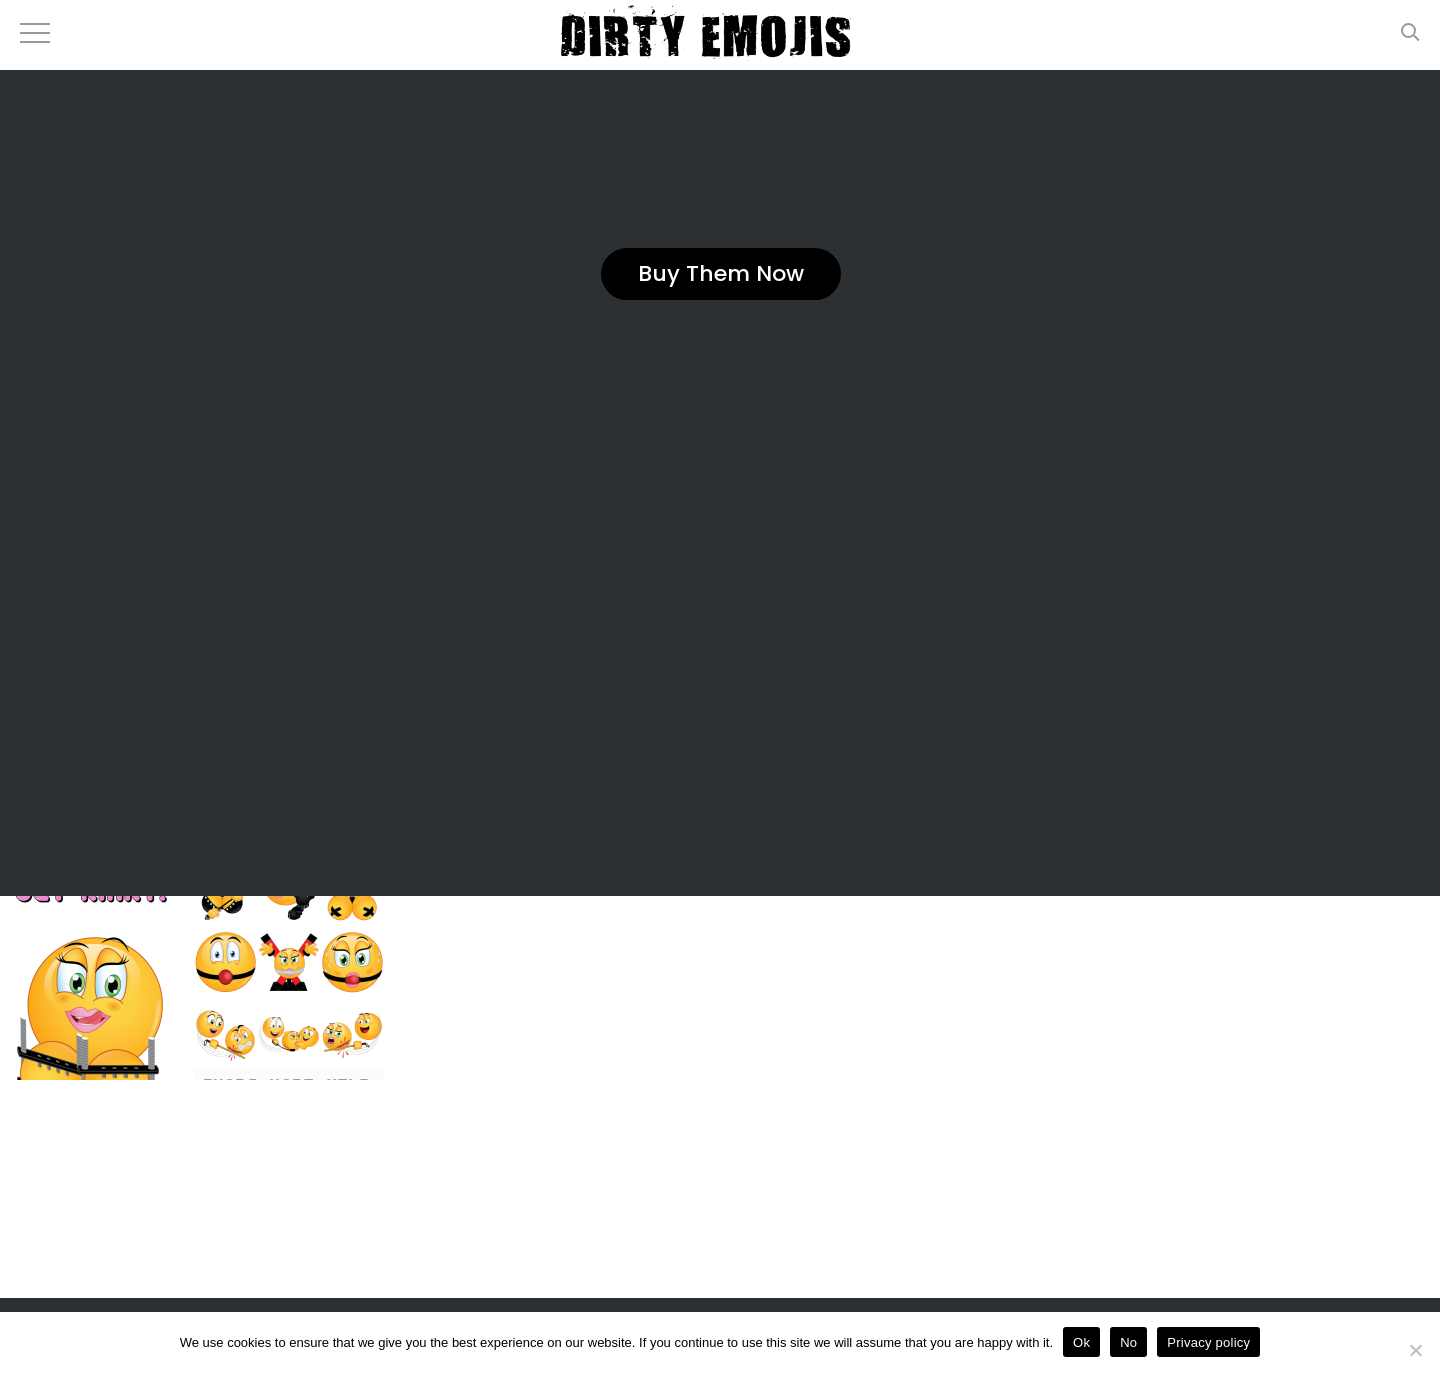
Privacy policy (1208, 1342)
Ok (1081, 1342)
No (1128, 1342)
